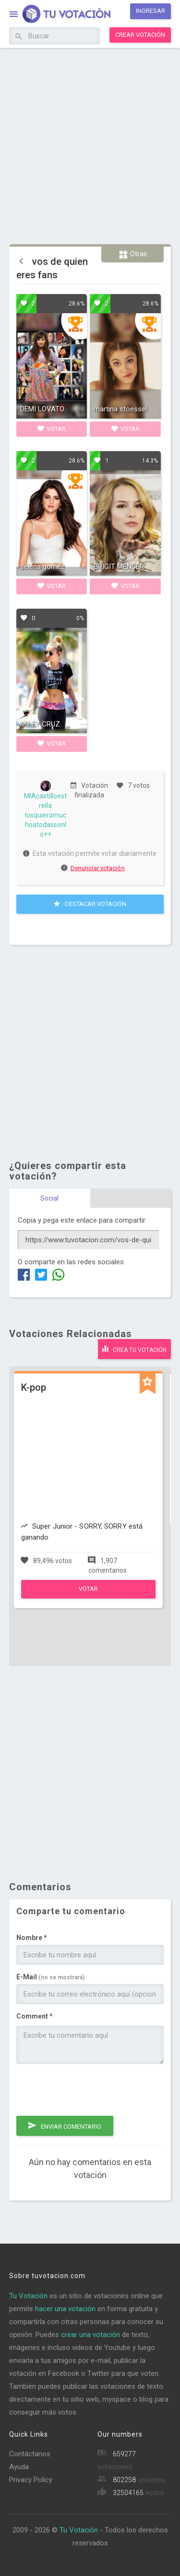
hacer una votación (65, 2308)
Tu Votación (28, 2296)
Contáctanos (29, 2454)
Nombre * (31, 1937)
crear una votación (90, 2334)
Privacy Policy (30, 2479)
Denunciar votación (93, 868)
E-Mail (50, 1977)
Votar (51, 428)
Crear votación (140, 34)
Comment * (34, 2016)
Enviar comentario (64, 2125)
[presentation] (89, 2090)
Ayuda (19, 2467)
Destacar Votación (90, 904)
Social (49, 1198)
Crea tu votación (134, 1348)
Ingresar (150, 10)
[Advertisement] (90, 145)
